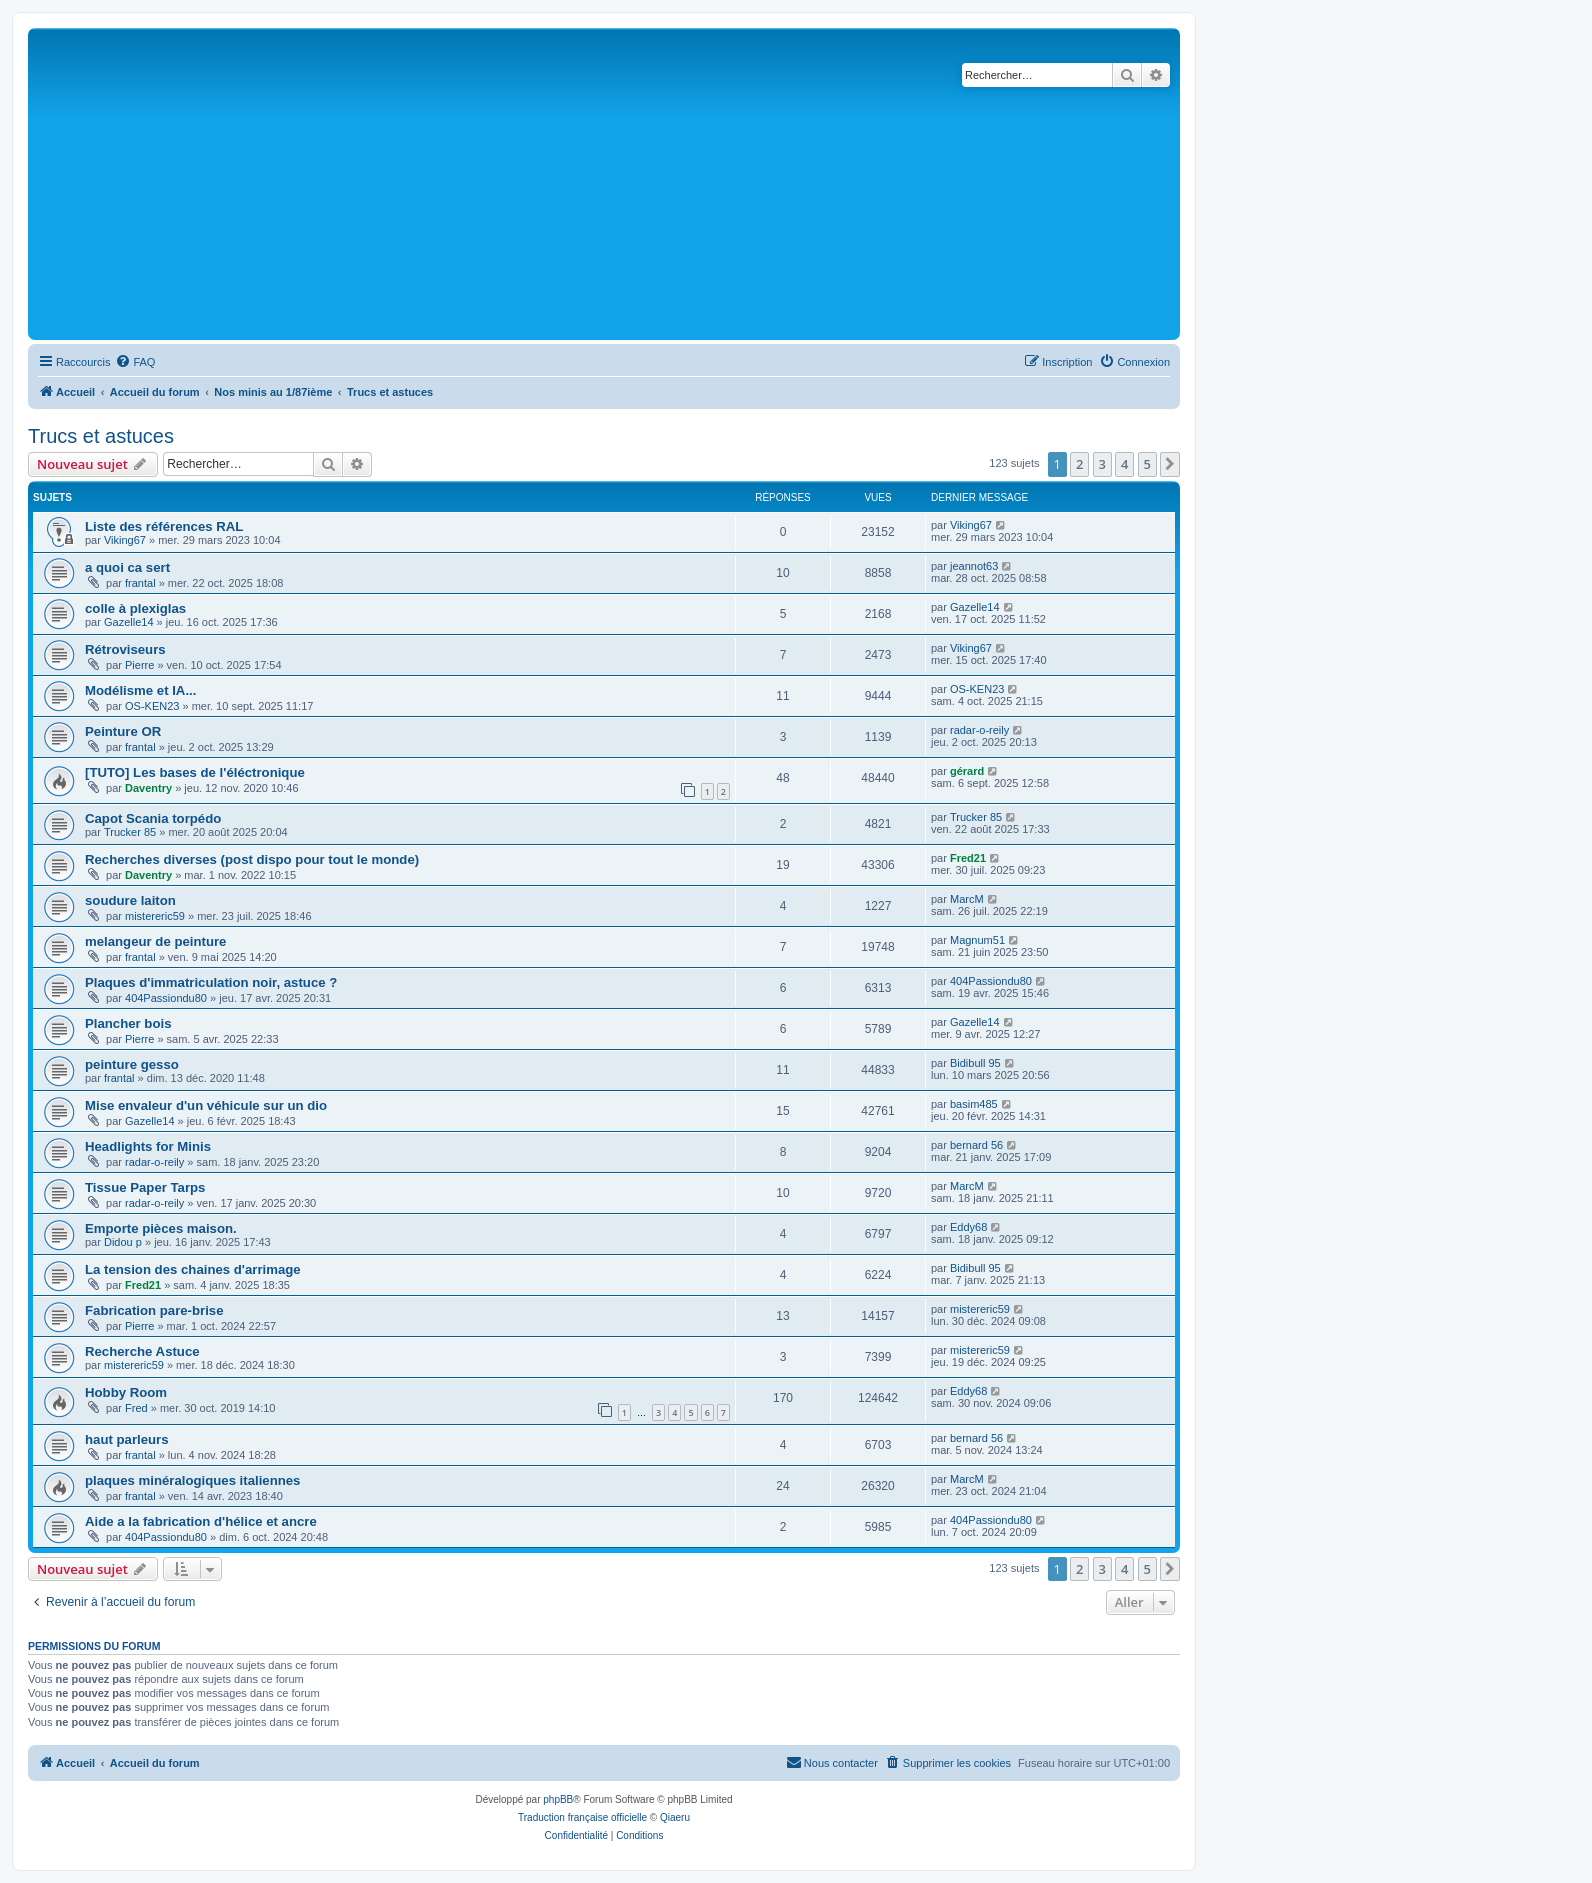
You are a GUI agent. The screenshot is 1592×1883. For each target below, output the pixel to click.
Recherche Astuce (142, 1351)
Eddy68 (968, 1227)
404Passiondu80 (166, 998)
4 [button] (1124, 464)
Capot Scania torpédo (153, 818)
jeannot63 (974, 566)
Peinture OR (123, 731)
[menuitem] (135, 362)
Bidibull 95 (975, 1063)
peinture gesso (132, 1064)
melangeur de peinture (155, 941)
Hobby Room (126, 1392)
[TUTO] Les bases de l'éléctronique (195, 772)
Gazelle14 (129, 622)
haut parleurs (127, 1439)
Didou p (123, 1242)
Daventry (148, 788)
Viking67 (125, 540)
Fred (136, 1408)
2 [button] (1079, 464)
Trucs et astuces (101, 436)
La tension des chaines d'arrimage (193, 1269)
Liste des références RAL (164, 526)
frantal (140, 583)
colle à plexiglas (135, 608)
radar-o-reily (979, 730)
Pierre (139, 665)
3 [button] (1102, 464)
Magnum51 (977, 940)
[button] (1170, 464)
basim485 (974, 1104)
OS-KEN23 (152, 706)
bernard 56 (976, 1145)
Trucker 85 (130, 832)
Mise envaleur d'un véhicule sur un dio (206, 1105)
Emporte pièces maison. (161, 1228)
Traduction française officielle (582, 1817)
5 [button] (1147, 464)
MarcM (967, 899)
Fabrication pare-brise (154, 1310)
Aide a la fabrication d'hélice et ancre (201, 1521)
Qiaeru (675, 1817)
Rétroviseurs (125, 649)
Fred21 (968, 858)
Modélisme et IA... (140, 690)
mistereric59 (155, 916)
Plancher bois (128, 1023)
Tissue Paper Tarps (145, 1187)
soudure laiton (130, 900)
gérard (967, 771)
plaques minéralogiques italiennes (192, 1480)
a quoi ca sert (127, 567)
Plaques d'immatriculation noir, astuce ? (211, 982)
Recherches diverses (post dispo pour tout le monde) (252, 859)
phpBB (558, 1799)
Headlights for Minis (148, 1146)
